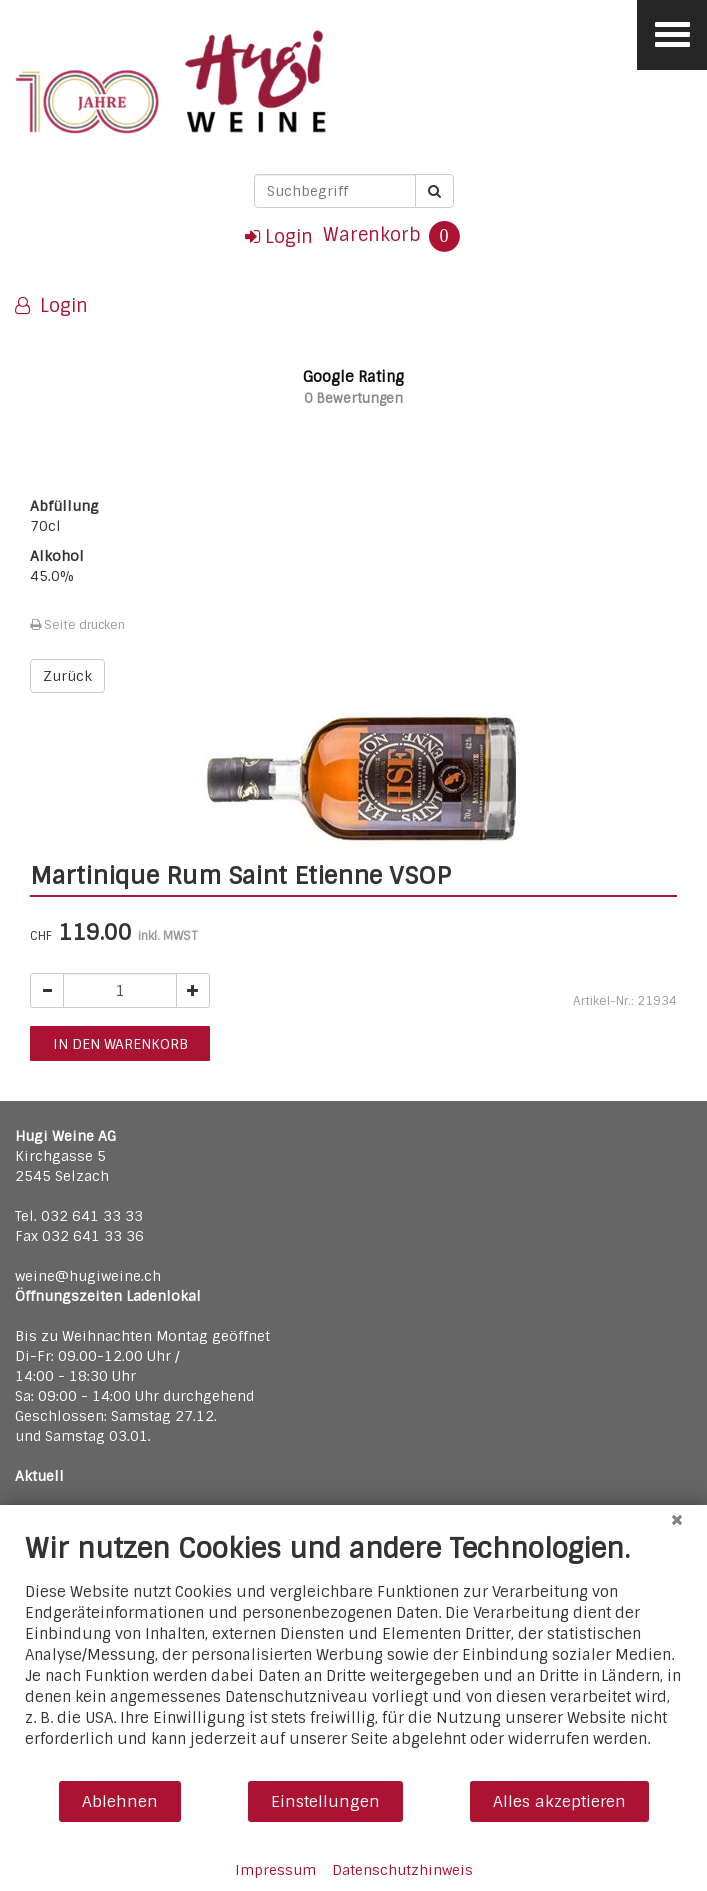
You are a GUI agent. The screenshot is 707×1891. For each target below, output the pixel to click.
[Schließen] (677, 1520)
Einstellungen (325, 1801)
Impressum (275, 1870)
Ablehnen (120, 1801)
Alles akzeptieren (559, 1801)
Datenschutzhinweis (402, 1870)
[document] (353, 1655)
